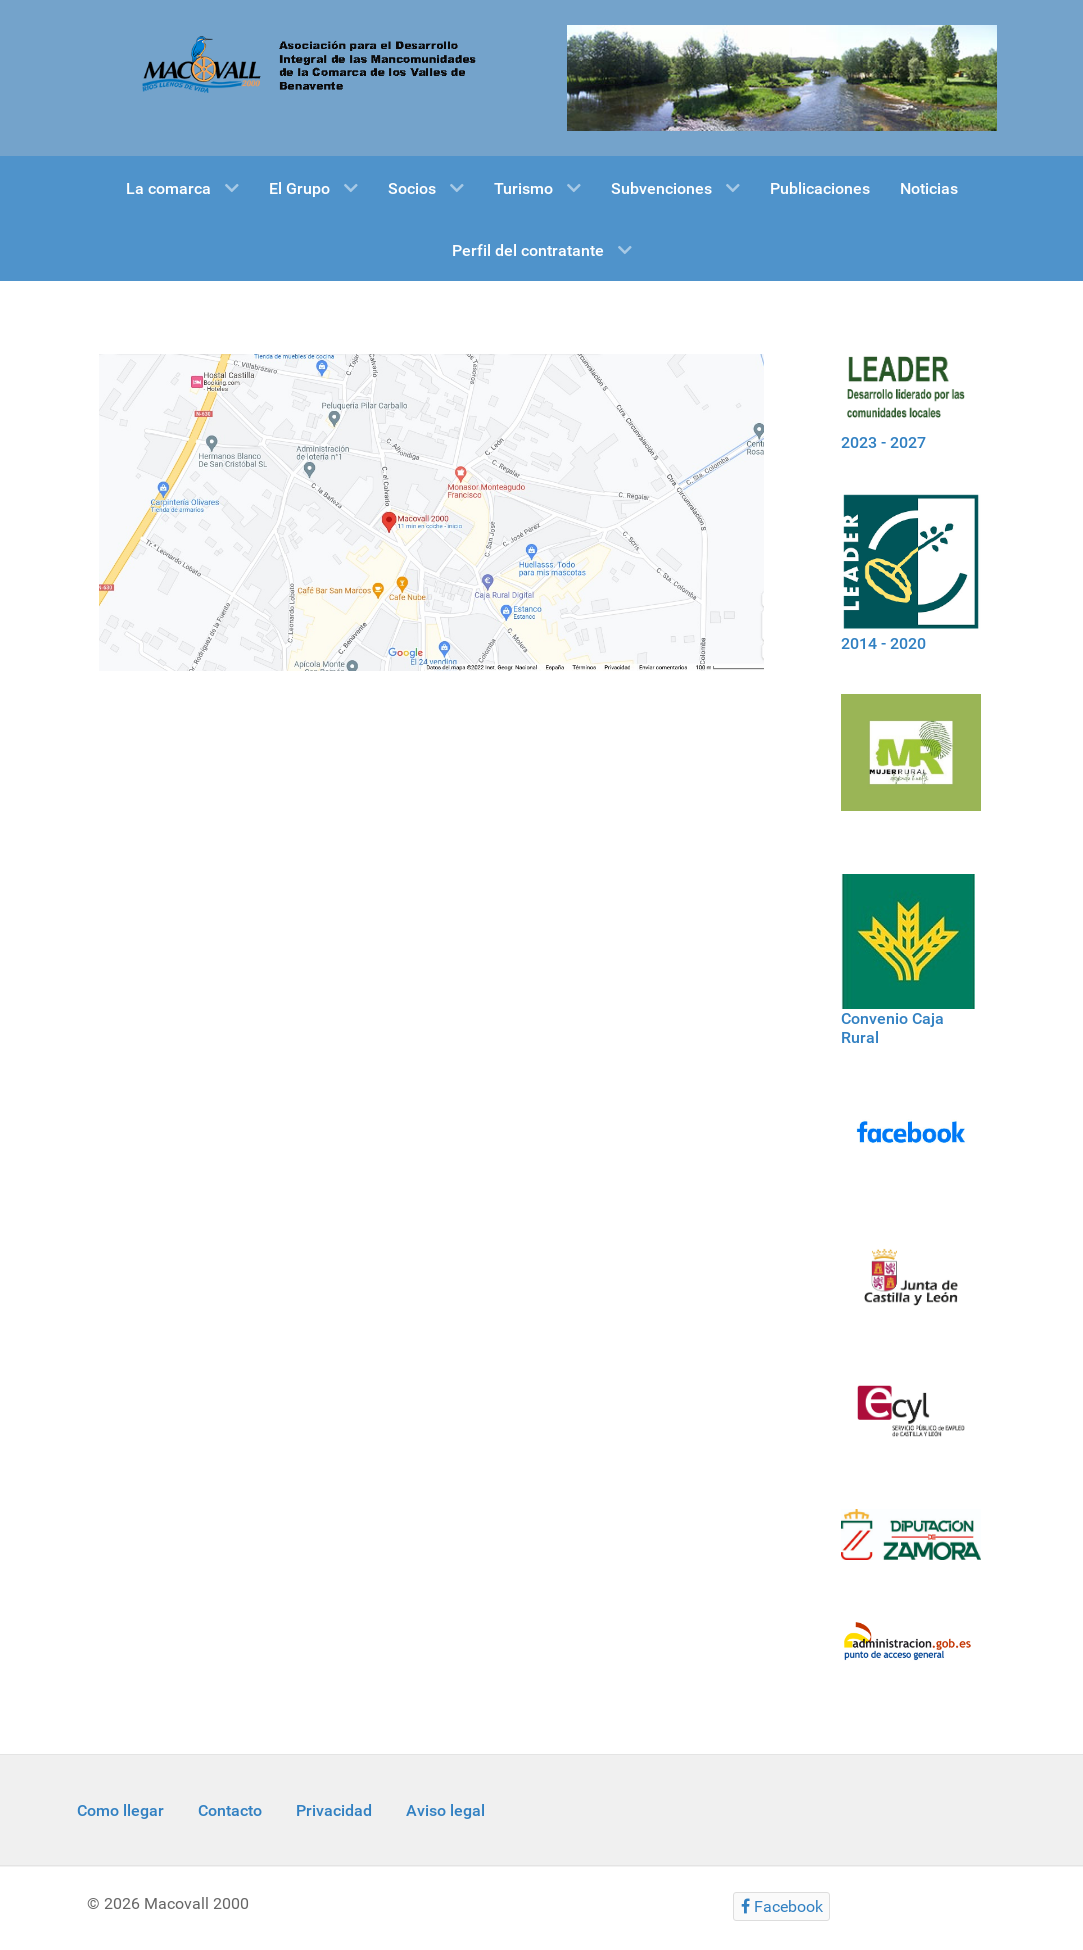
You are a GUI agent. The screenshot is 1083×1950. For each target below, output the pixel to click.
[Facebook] (911, 1144)
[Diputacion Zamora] (911, 1546)
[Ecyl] (911, 1423)
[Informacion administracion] (911, 1654)
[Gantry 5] (782, 76)
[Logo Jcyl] (911, 1289)
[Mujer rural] (911, 764)
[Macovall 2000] (302, 63)
